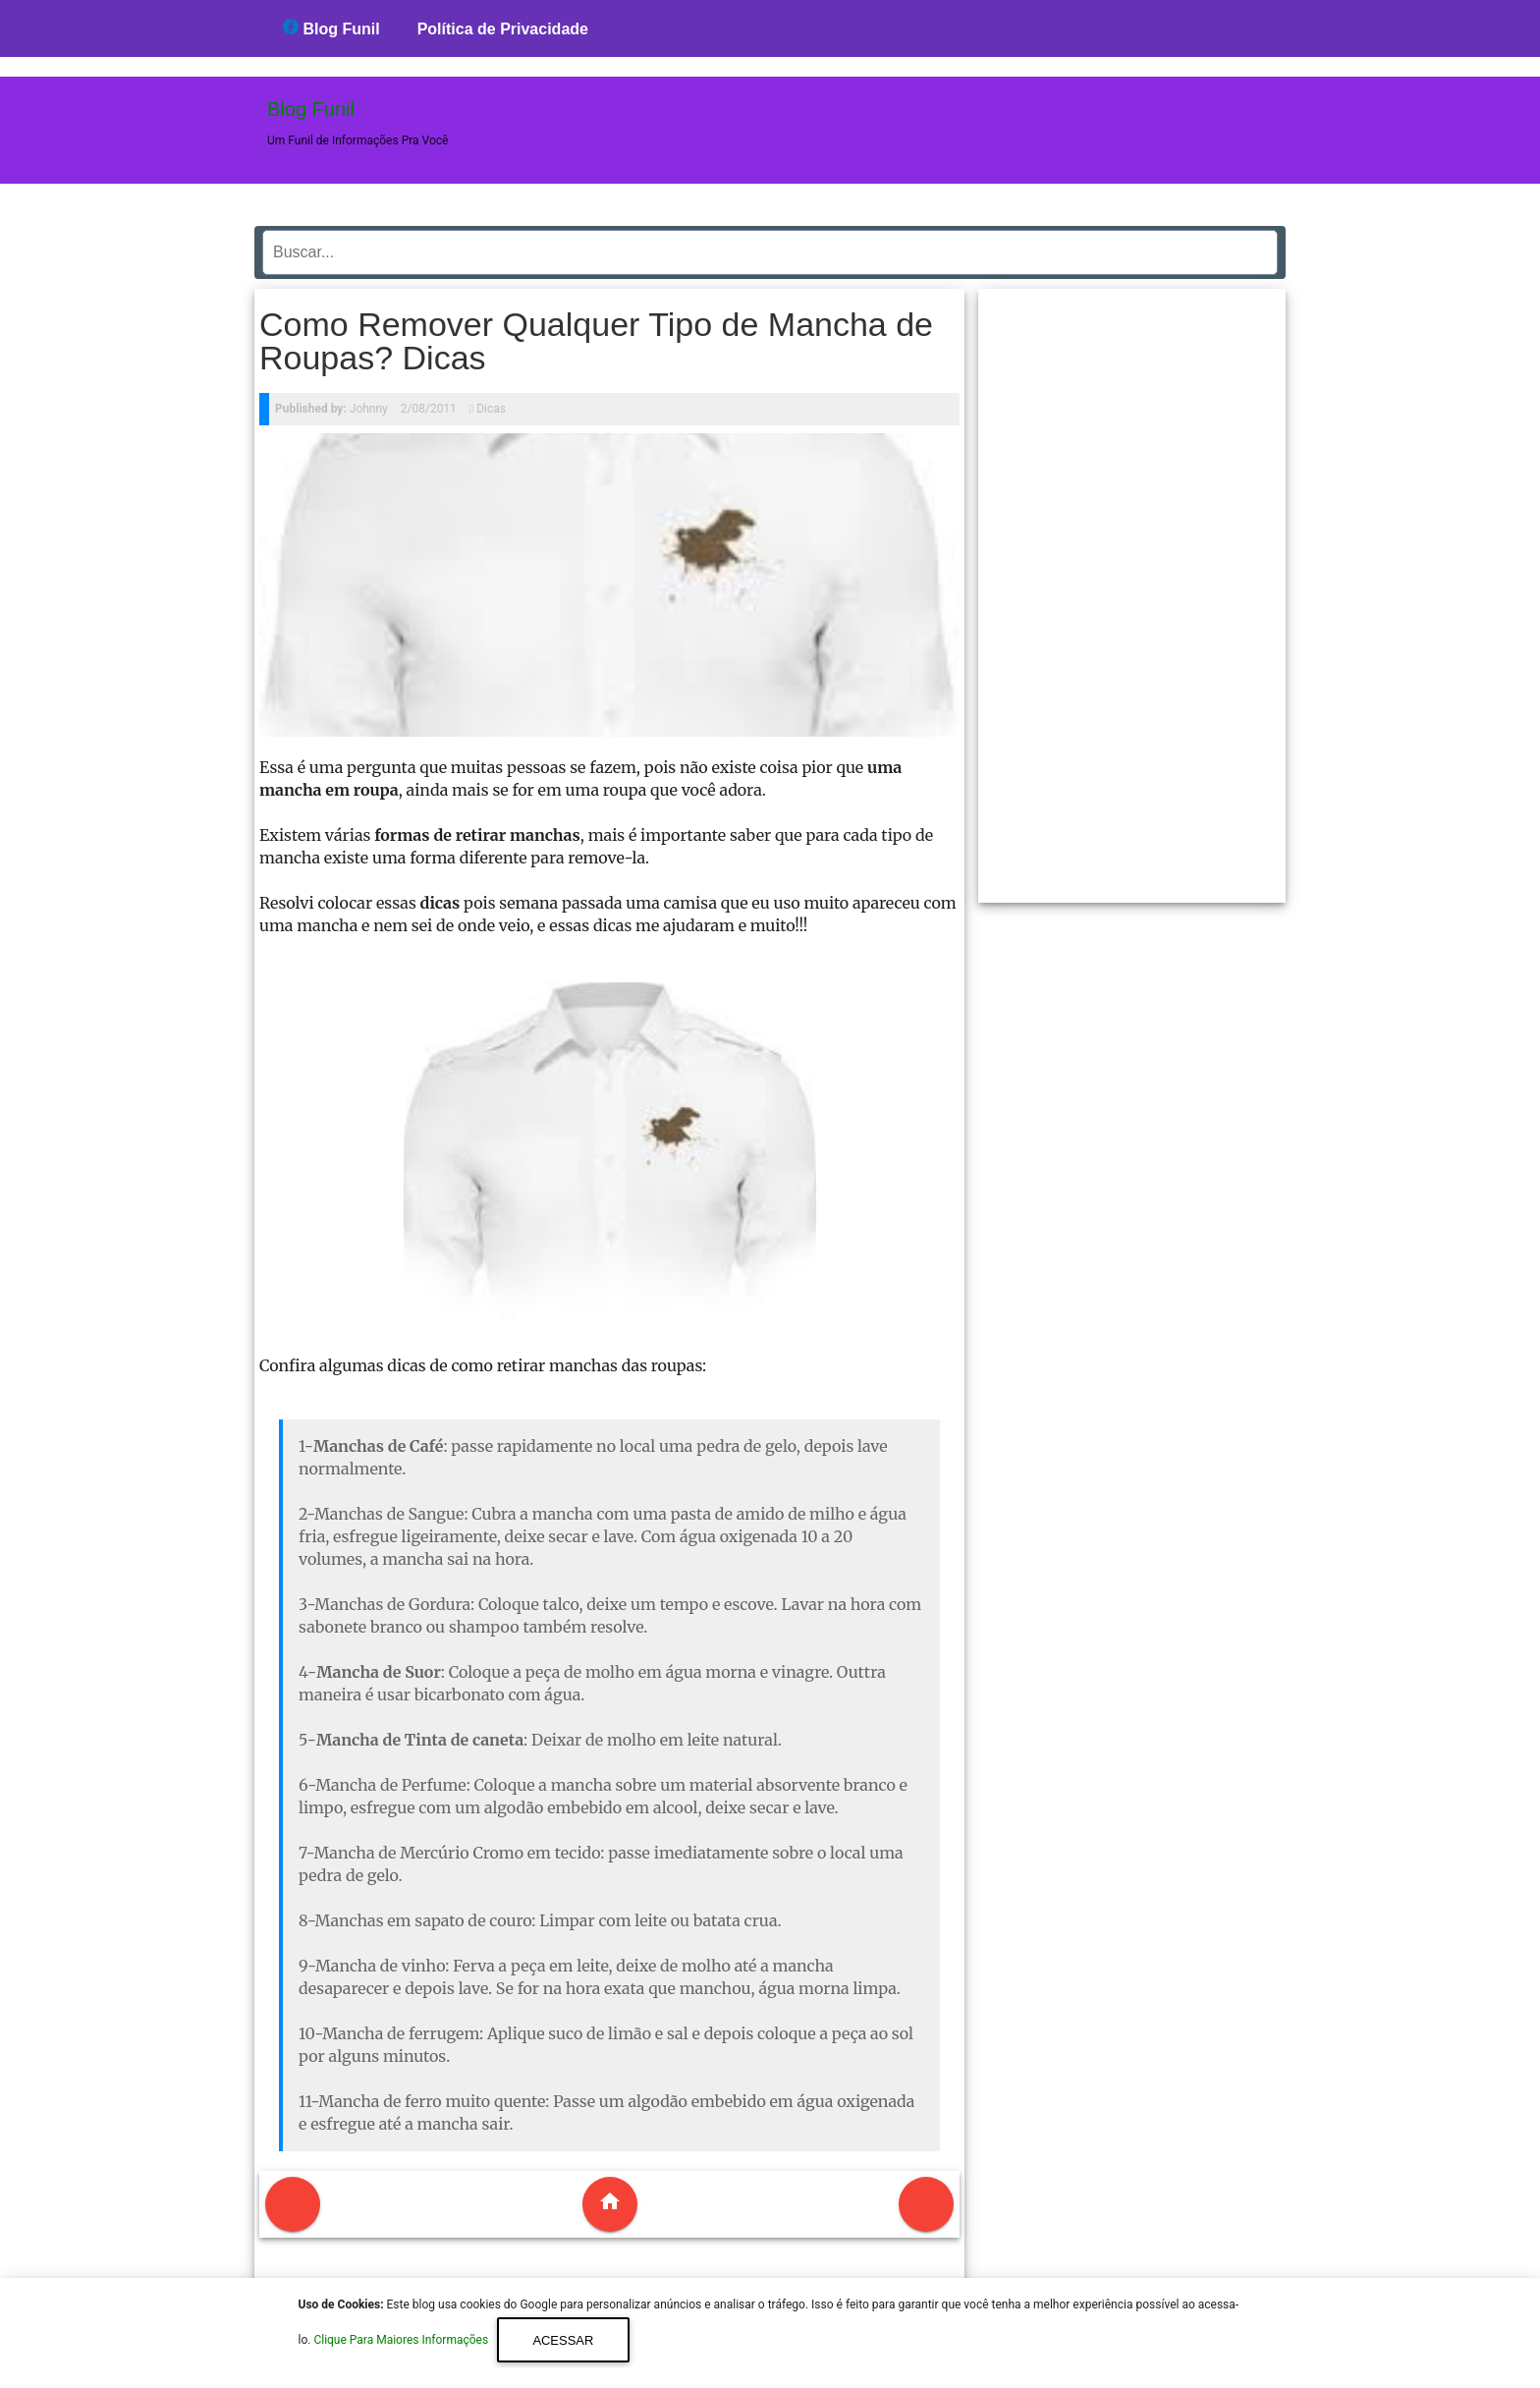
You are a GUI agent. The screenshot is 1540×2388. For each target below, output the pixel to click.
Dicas (491, 409)
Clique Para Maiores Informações (402, 2341)
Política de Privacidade (502, 29)
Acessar (562, 2340)
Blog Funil (331, 28)
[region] (1132, 588)
